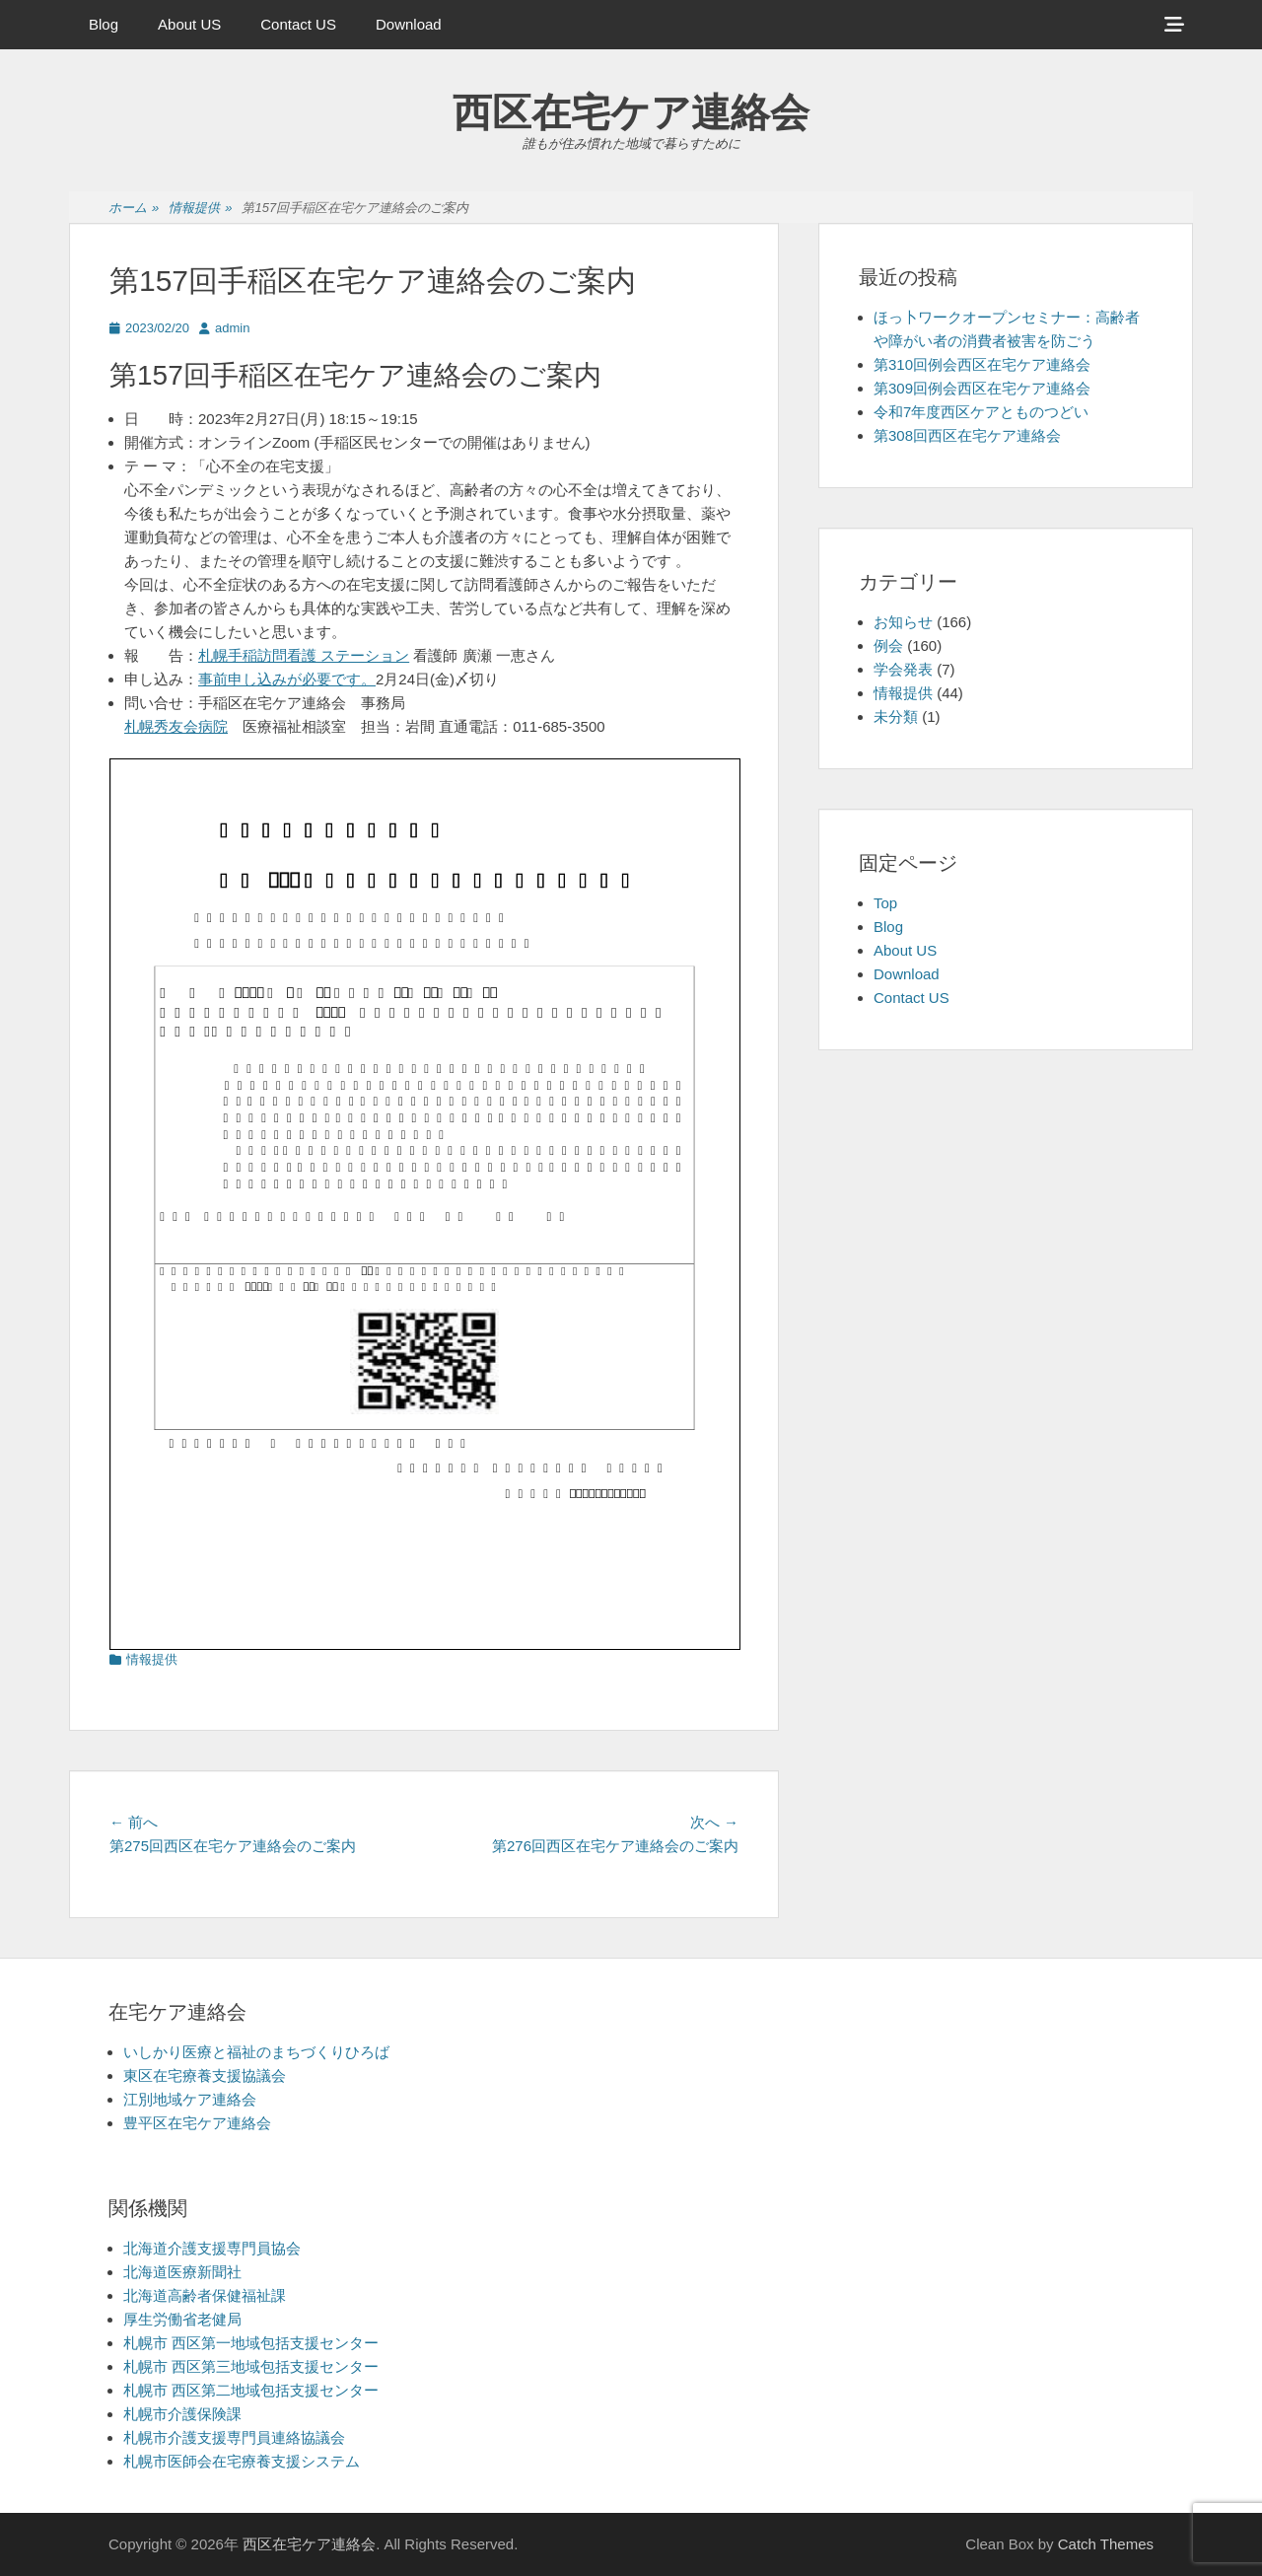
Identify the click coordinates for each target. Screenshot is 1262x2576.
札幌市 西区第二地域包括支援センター (251, 2390)
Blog (103, 24)
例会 (888, 645)
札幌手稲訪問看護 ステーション (303, 655)
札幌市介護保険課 (182, 2413)
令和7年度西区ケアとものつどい (981, 411)
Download (409, 24)
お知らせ (903, 621)
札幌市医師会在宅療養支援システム (241, 2461)
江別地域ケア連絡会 (189, 2099)
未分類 (896, 716)
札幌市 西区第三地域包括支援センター (251, 2366)
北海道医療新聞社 (182, 2271)
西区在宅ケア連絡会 (631, 112)
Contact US (298, 24)
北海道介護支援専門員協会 (212, 2248)
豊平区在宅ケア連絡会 (197, 2122)
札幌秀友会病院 (176, 726)
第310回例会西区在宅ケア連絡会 (982, 364)
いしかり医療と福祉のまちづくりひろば (256, 2051)
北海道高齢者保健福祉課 (204, 2295)
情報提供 (200, 208)
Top (885, 902)
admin (232, 328)
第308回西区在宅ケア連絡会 (967, 435)
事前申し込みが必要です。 (287, 679)
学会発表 (903, 669)
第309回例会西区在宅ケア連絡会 (982, 388)
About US (189, 24)
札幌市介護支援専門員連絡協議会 (234, 2437)
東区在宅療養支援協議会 (204, 2075)
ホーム (133, 208)
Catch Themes (1106, 2544)
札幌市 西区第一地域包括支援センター (251, 2342)
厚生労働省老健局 (182, 2319)
